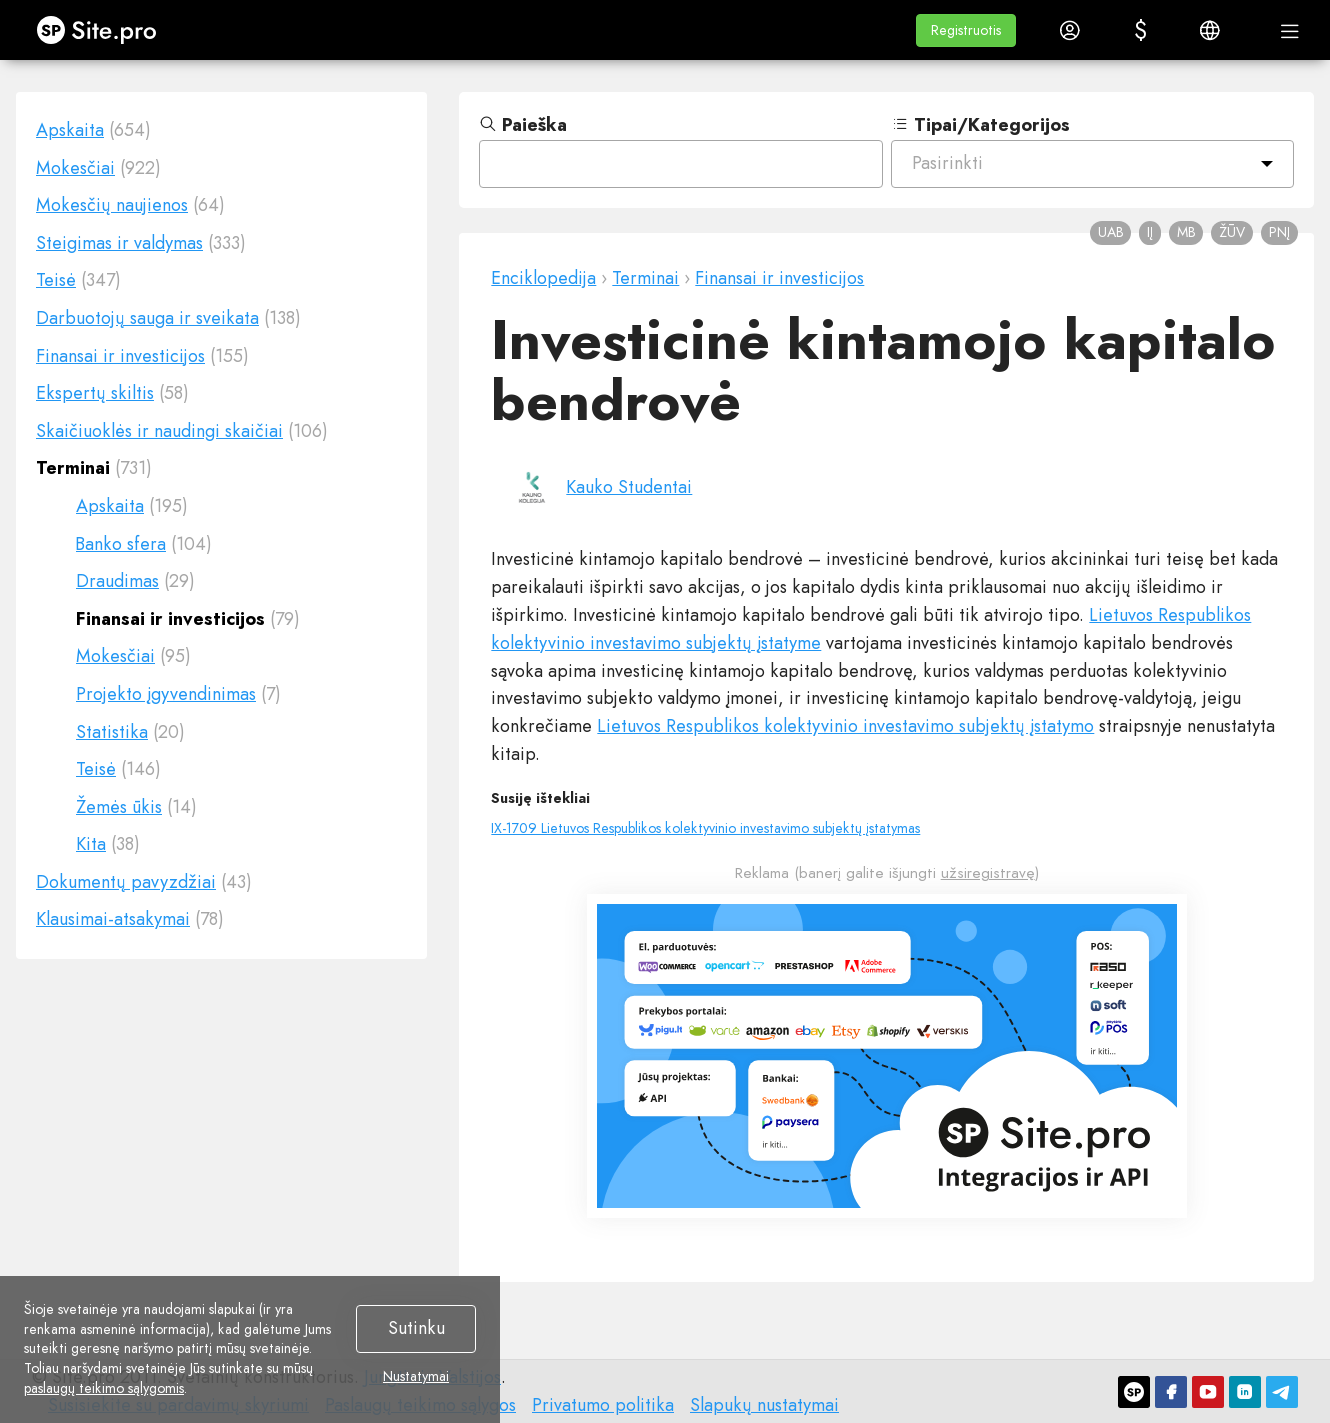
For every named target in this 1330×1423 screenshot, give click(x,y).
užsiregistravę (988, 873)
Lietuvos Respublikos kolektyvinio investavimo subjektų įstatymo (845, 726)
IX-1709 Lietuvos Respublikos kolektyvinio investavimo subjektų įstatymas (705, 828)
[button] (966, 30)
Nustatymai (416, 1377)
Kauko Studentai (629, 487)
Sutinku (416, 1328)
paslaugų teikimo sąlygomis (104, 1388)
